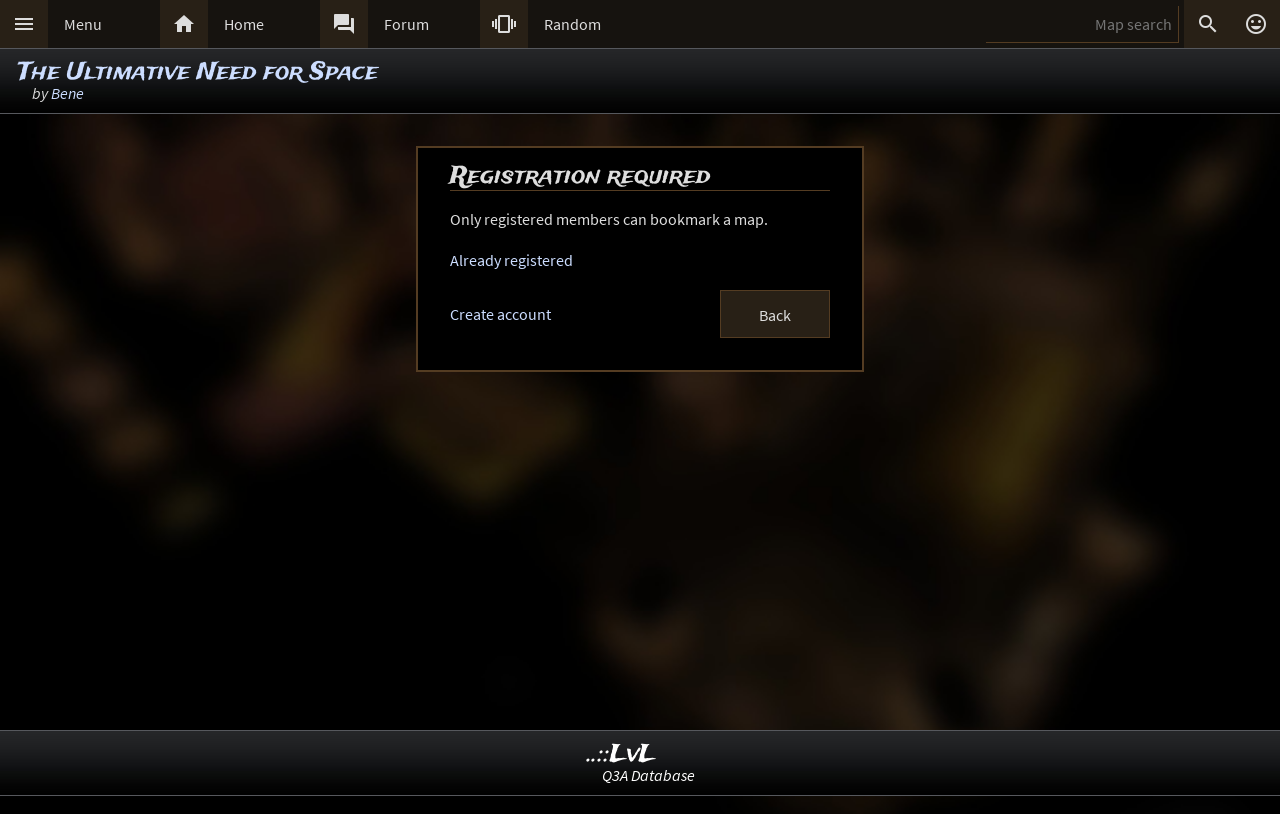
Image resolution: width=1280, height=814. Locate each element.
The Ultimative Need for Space (198, 72)
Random (572, 24)
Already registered (511, 260)
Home (244, 24)
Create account (500, 314)
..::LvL (621, 754)
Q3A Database (648, 775)
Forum (406, 24)
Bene (67, 93)
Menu (83, 24)
